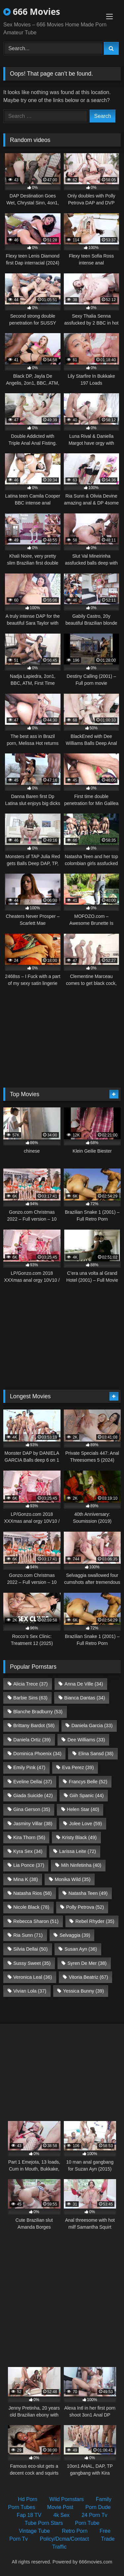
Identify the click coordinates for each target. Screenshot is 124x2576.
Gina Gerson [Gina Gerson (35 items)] (31, 1809)
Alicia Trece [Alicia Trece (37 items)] (30, 1684)
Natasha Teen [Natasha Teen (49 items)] (87, 1893)
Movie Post (60, 2507)
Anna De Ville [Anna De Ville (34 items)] (83, 1684)
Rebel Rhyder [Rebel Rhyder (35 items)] (94, 1921)
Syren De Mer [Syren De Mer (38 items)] (86, 1963)
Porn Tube (87, 2523)
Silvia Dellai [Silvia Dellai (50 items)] (30, 1949)
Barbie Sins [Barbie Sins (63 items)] (30, 1697)
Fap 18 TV (29, 2515)
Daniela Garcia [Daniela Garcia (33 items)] (92, 1725)
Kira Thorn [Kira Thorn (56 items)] (29, 1837)
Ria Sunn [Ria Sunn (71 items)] (28, 1935)
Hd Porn (27, 2499)
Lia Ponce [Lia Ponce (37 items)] (28, 1865)
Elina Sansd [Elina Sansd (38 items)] (95, 1753)
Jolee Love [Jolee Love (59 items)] (85, 1823)
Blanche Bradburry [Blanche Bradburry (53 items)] (37, 1711)
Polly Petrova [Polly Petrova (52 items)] (85, 1907)
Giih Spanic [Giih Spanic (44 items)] (86, 1795)
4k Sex (61, 2515)
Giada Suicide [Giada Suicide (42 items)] (33, 1795)
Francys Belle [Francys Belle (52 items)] (88, 1781)
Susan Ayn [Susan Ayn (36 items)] (80, 1949)
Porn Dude (98, 2507)
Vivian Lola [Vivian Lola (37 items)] (29, 1991)
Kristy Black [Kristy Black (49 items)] (79, 1837)
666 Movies (31, 11)
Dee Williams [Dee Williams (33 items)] (86, 1739)
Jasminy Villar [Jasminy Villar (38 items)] (32, 1823)
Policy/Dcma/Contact (64, 2539)
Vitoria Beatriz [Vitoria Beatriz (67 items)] (88, 1977)
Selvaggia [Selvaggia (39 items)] (75, 1935)
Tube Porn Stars (43, 2523)
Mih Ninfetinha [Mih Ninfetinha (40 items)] (81, 1865)
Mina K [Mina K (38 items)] (25, 1879)
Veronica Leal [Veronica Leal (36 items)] (32, 1977)
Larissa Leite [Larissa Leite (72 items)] (77, 1851)
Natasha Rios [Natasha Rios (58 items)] (32, 1893)
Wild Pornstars (66, 2499)
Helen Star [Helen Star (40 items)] (83, 1809)
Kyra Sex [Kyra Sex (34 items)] (27, 1851)
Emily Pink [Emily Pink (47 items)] (29, 1767)
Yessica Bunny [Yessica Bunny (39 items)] (83, 1991)
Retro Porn (74, 2531)
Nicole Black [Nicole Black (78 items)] (31, 1907)
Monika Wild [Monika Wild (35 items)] (72, 1879)
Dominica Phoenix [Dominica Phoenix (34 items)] (37, 1753)
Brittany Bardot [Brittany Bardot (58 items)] (34, 1725)
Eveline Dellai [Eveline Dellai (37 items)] (32, 1781)
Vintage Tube (34, 2531)
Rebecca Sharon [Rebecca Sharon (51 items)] (36, 1921)
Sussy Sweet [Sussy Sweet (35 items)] (32, 1963)
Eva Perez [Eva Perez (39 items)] (78, 1767)
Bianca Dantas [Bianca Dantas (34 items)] (84, 1697)
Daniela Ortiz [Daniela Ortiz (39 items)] (32, 1739)
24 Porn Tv (94, 2515)
